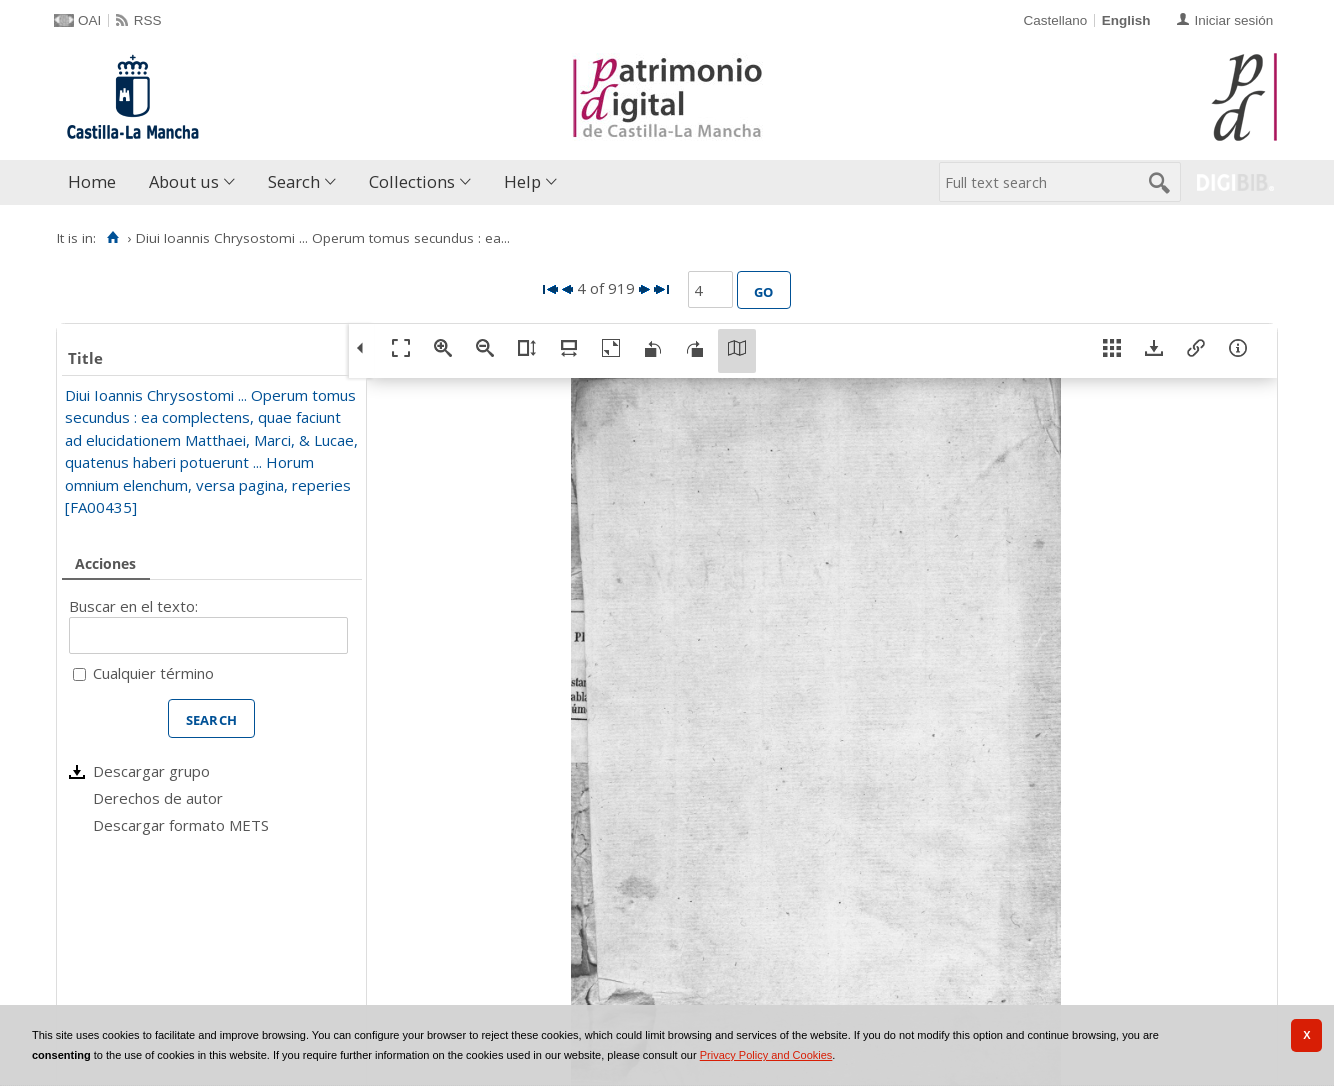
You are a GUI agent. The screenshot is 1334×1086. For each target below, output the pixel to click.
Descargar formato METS (181, 825)
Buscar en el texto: (133, 606)
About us (184, 181)
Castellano (1055, 20)
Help (522, 181)
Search (294, 181)
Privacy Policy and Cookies (766, 1055)
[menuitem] (96, 182)
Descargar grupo (151, 771)
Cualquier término (153, 673)
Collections (412, 181)
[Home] (112, 238)
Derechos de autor (158, 798)
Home (92, 181)
